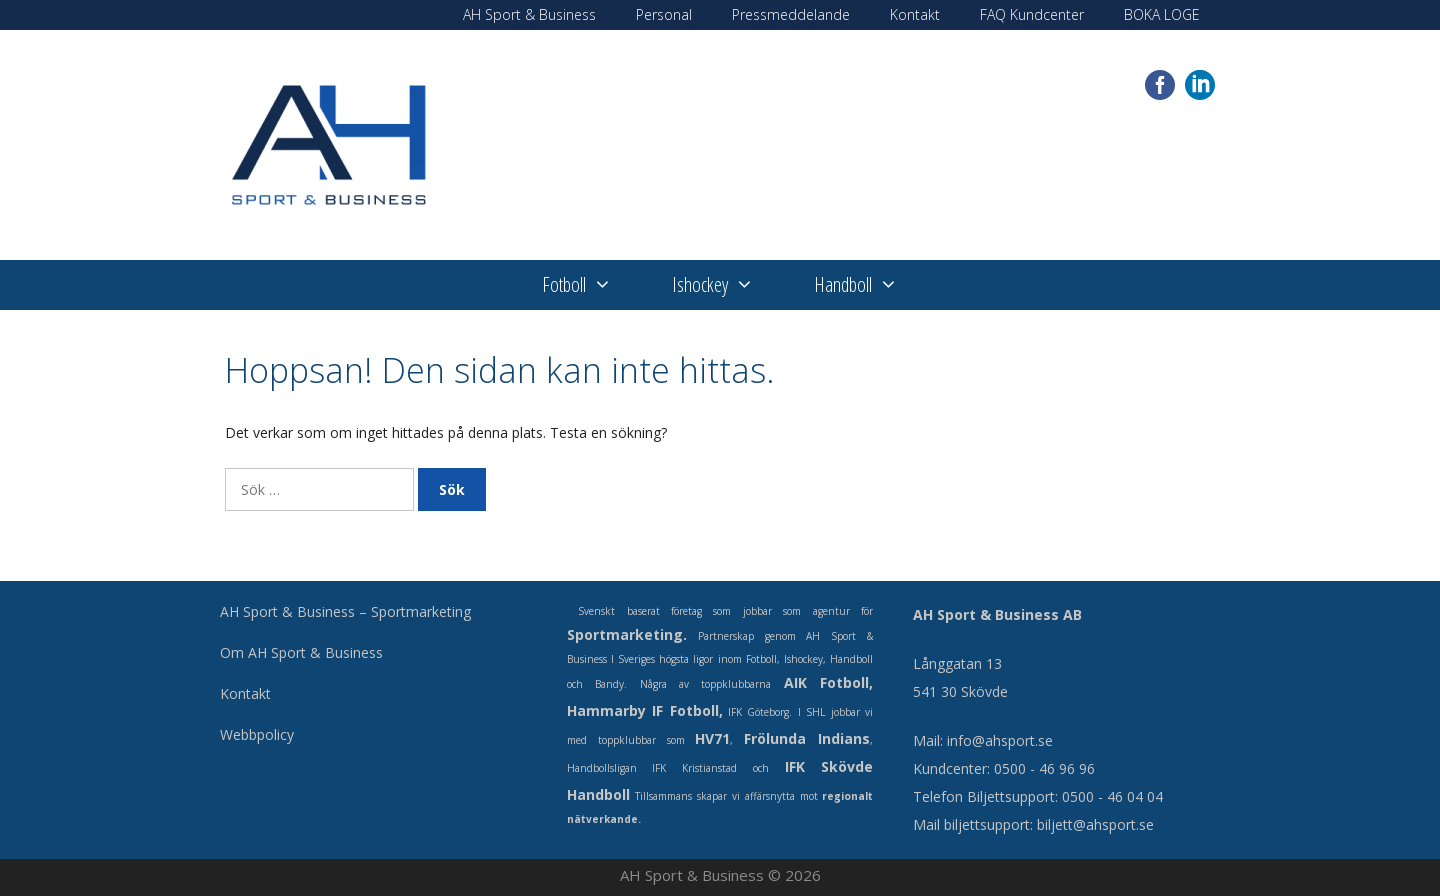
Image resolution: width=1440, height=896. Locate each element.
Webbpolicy (257, 734)
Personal (664, 14)
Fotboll (592, 285)
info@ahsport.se (1000, 740)
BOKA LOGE (1162, 14)
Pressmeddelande (791, 14)
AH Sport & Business (529, 14)
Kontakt (915, 14)
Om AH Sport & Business (301, 652)
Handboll (871, 285)
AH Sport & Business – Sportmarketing (345, 611)
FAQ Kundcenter (1032, 14)
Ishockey (728, 285)
